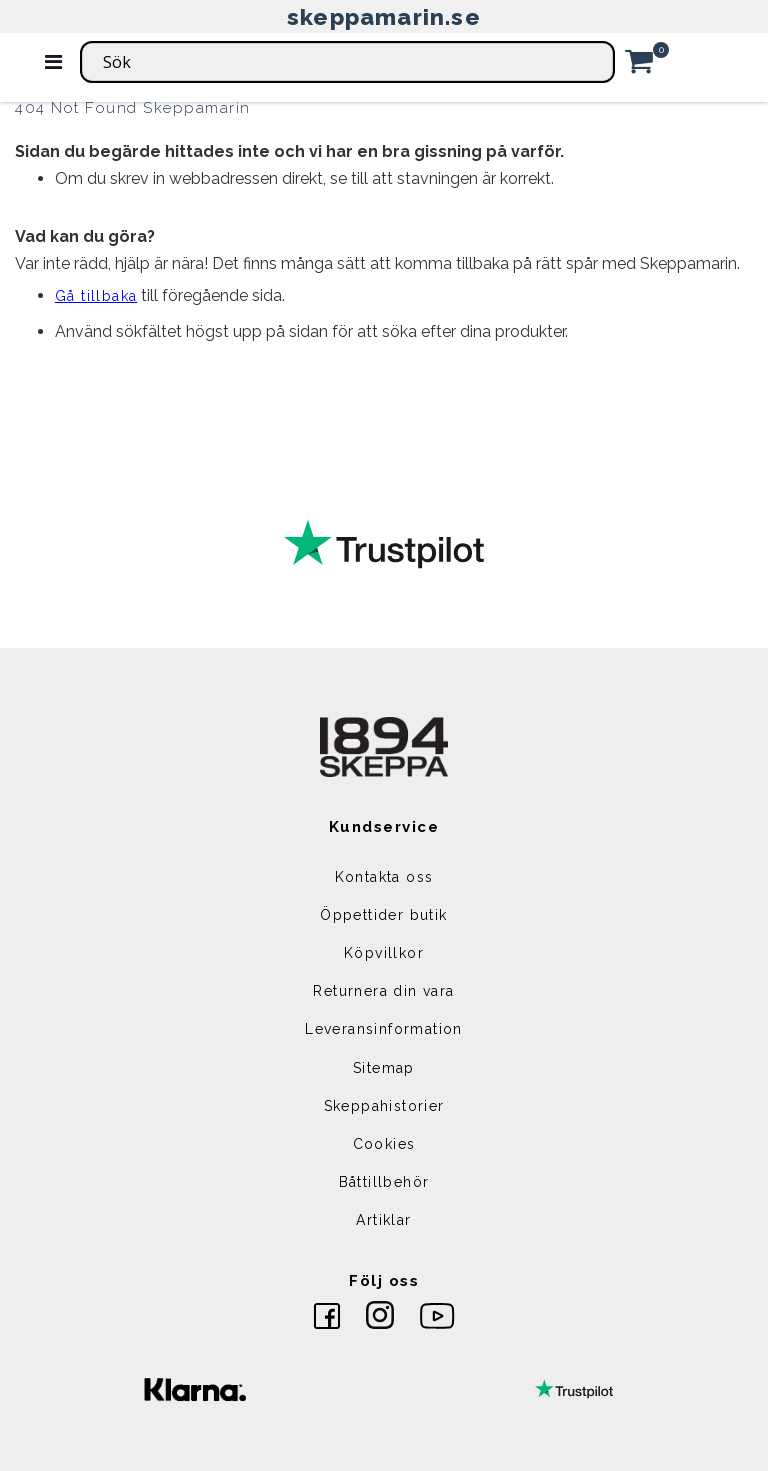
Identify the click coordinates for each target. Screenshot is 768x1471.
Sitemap (384, 1068)
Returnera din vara (383, 991)
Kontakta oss (384, 877)
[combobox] (347, 62)
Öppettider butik (383, 915)
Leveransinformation (384, 1029)
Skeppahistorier (384, 1106)
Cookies (384, 1144)
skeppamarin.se (384, 16)
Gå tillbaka (96, 296)
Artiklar (383, 1220)
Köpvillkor (384, 953)
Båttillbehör (384, 1182)
